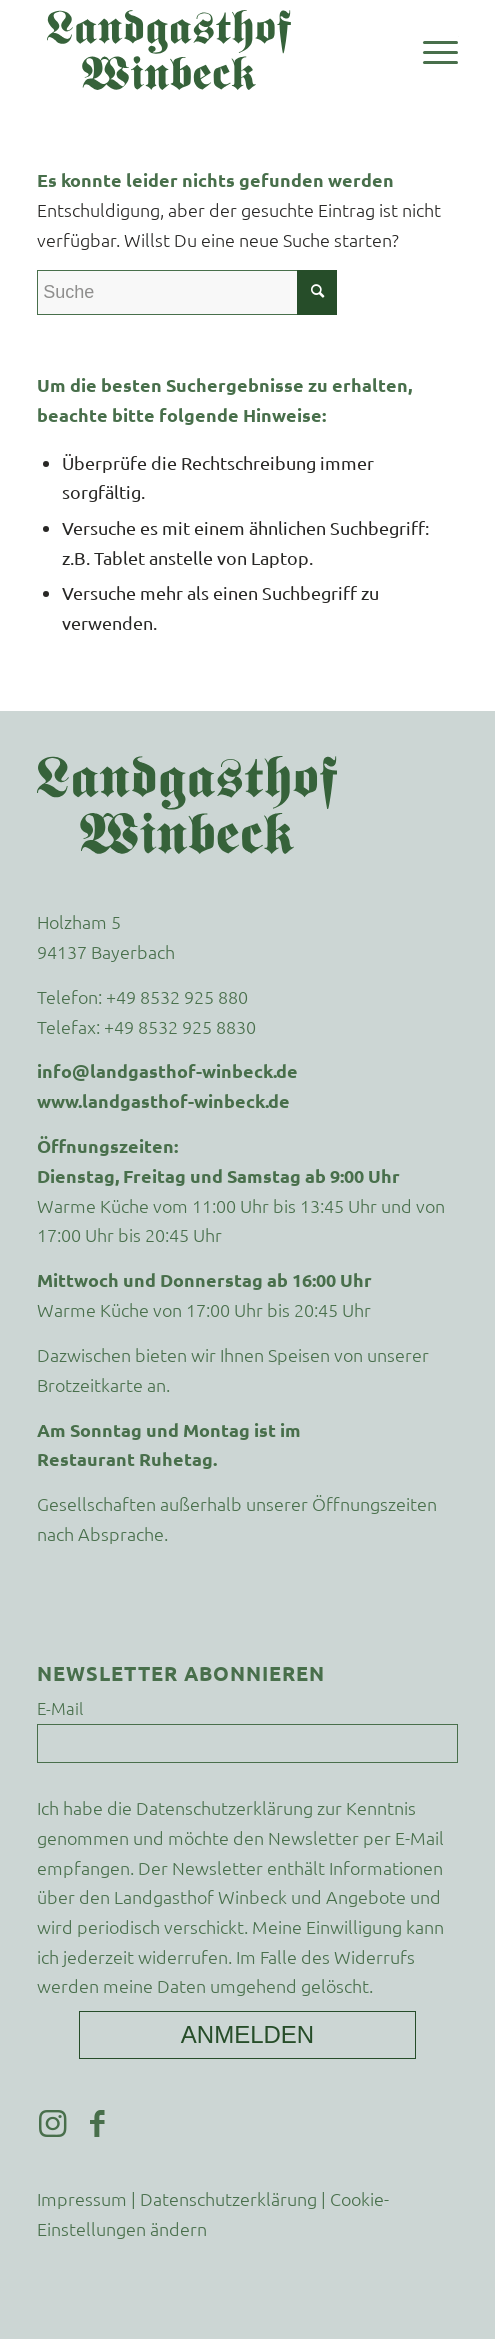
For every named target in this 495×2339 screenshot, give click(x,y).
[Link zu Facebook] (97, 2124)
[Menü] (430, 50)
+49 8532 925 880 (177, 996)
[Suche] (187, 292)
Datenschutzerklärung (224, 1807)
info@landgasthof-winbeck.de (167, 1070)
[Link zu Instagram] (52, 2124)
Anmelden (247, 2034)
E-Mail (60, 1708)
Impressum (82, 2198)
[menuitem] (430, 50)
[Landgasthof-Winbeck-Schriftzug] (205, 50)
